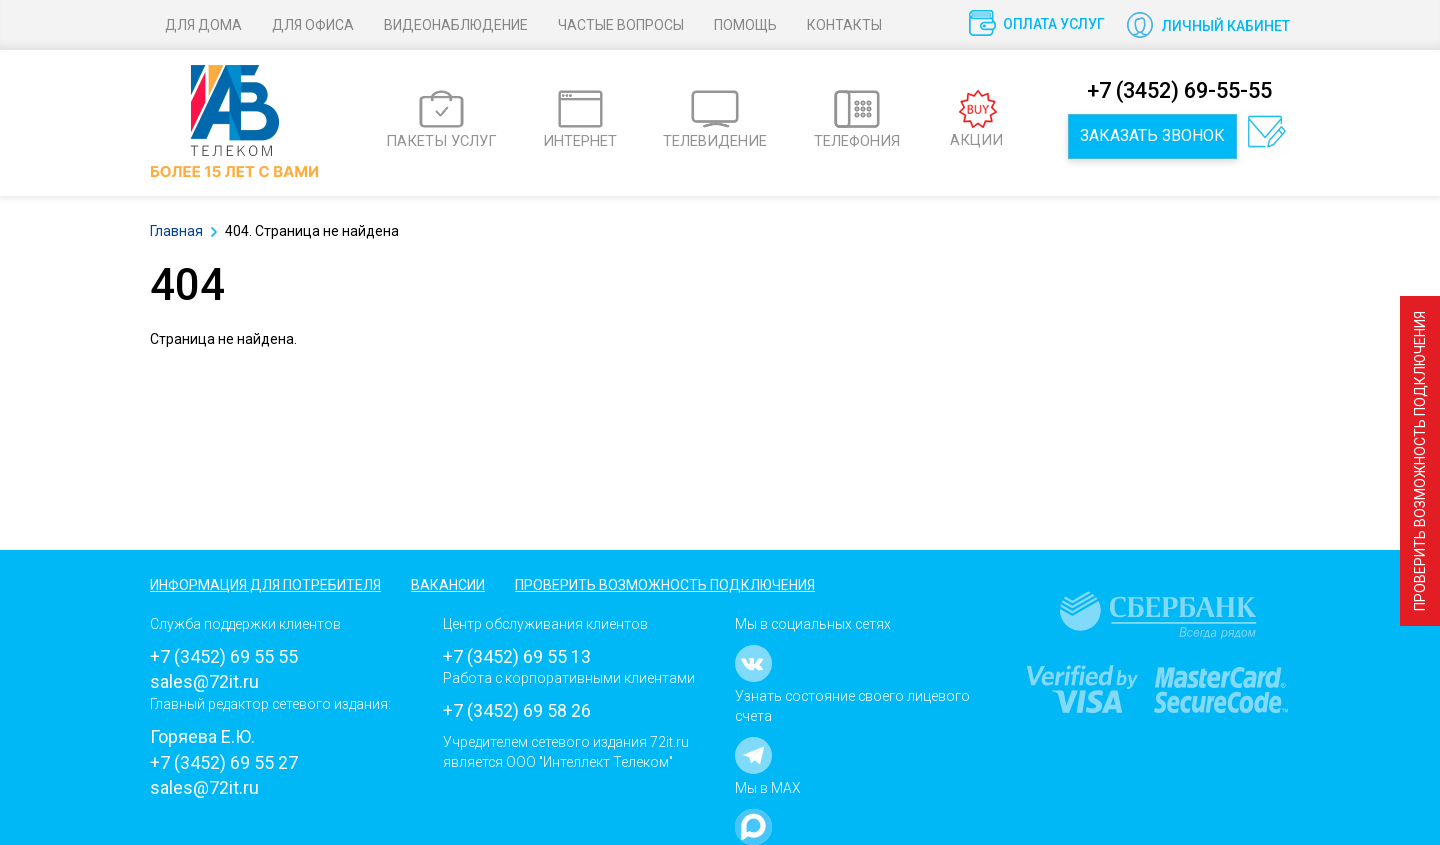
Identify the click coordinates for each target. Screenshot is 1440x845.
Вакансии (448, 585)
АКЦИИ (976, 119)
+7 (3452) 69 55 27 (224, 762)
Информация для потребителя (265, 585)
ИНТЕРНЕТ (580, 120)
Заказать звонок (1152, 135)
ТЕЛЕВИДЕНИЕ (715, 120)
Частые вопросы (621, 25)
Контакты (844, 25)
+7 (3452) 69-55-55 (1179, 90)
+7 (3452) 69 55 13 (517, 656)
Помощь (745, 25)
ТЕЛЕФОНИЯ (857, 120)
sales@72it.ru (204, 681)
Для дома (203, 25)
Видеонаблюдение (456, 25)
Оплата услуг (1054, 24)
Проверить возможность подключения (1420, 461)
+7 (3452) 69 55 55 (224, 656)
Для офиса (313, 25)
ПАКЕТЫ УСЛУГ (441, 120)
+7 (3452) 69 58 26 (517, 710)
